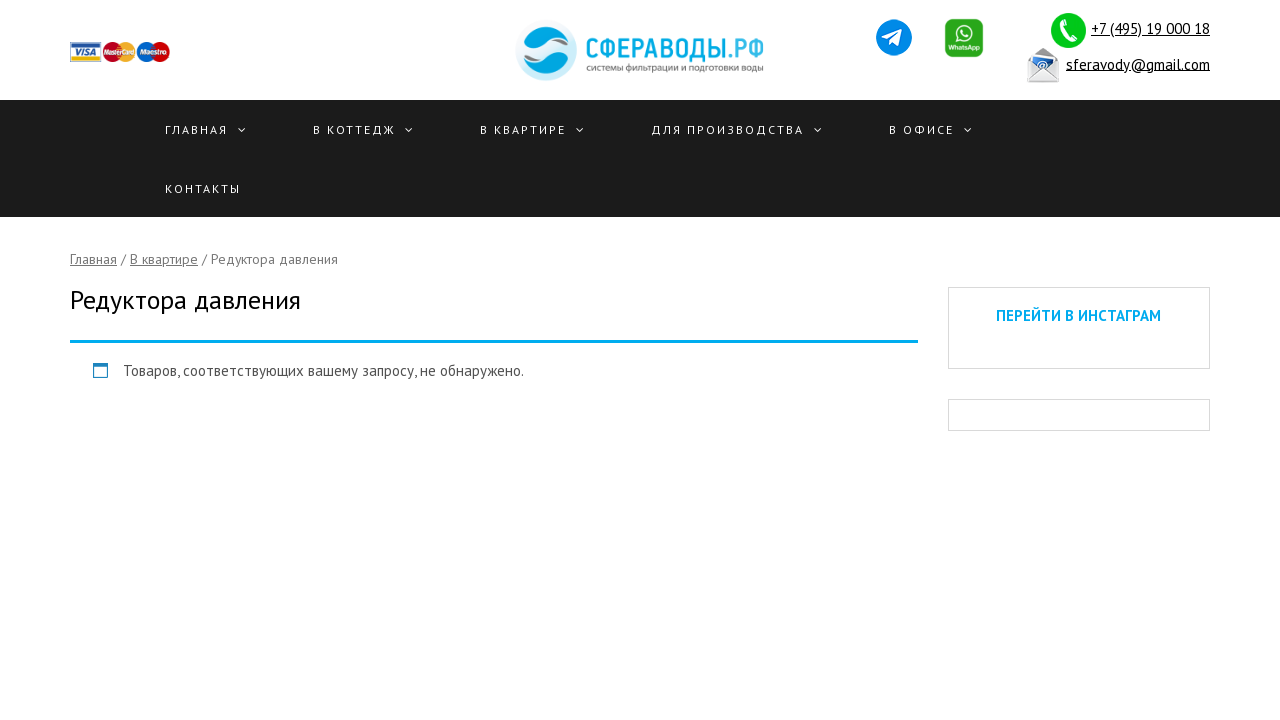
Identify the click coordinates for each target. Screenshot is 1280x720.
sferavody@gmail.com (1138, 63)
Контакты (203, 188)
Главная (196, 129)
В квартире (523, 129)
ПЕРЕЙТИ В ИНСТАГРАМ (1078, 315)
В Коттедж (354, 129)
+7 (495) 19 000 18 (1150, 28)
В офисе (921, 129)
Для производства (727, 129)
